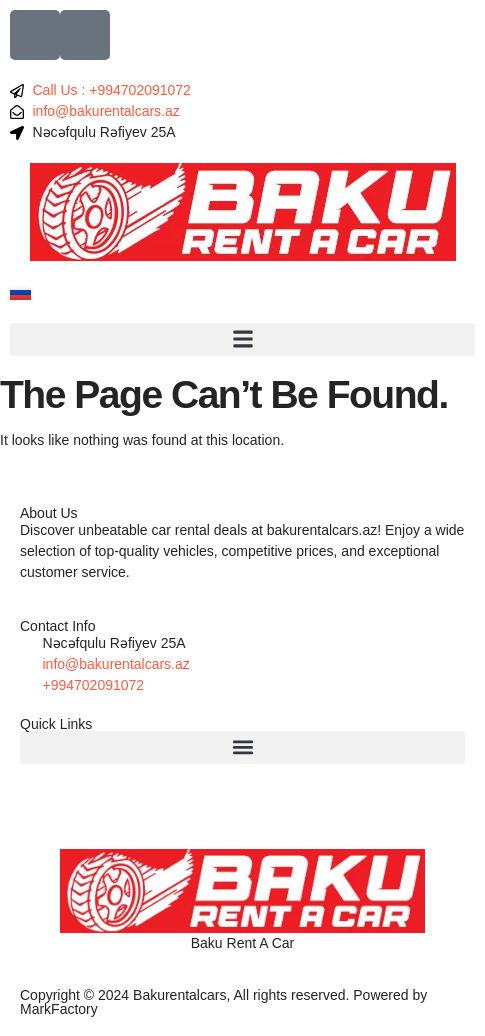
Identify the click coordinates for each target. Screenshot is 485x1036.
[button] (242, 339)
